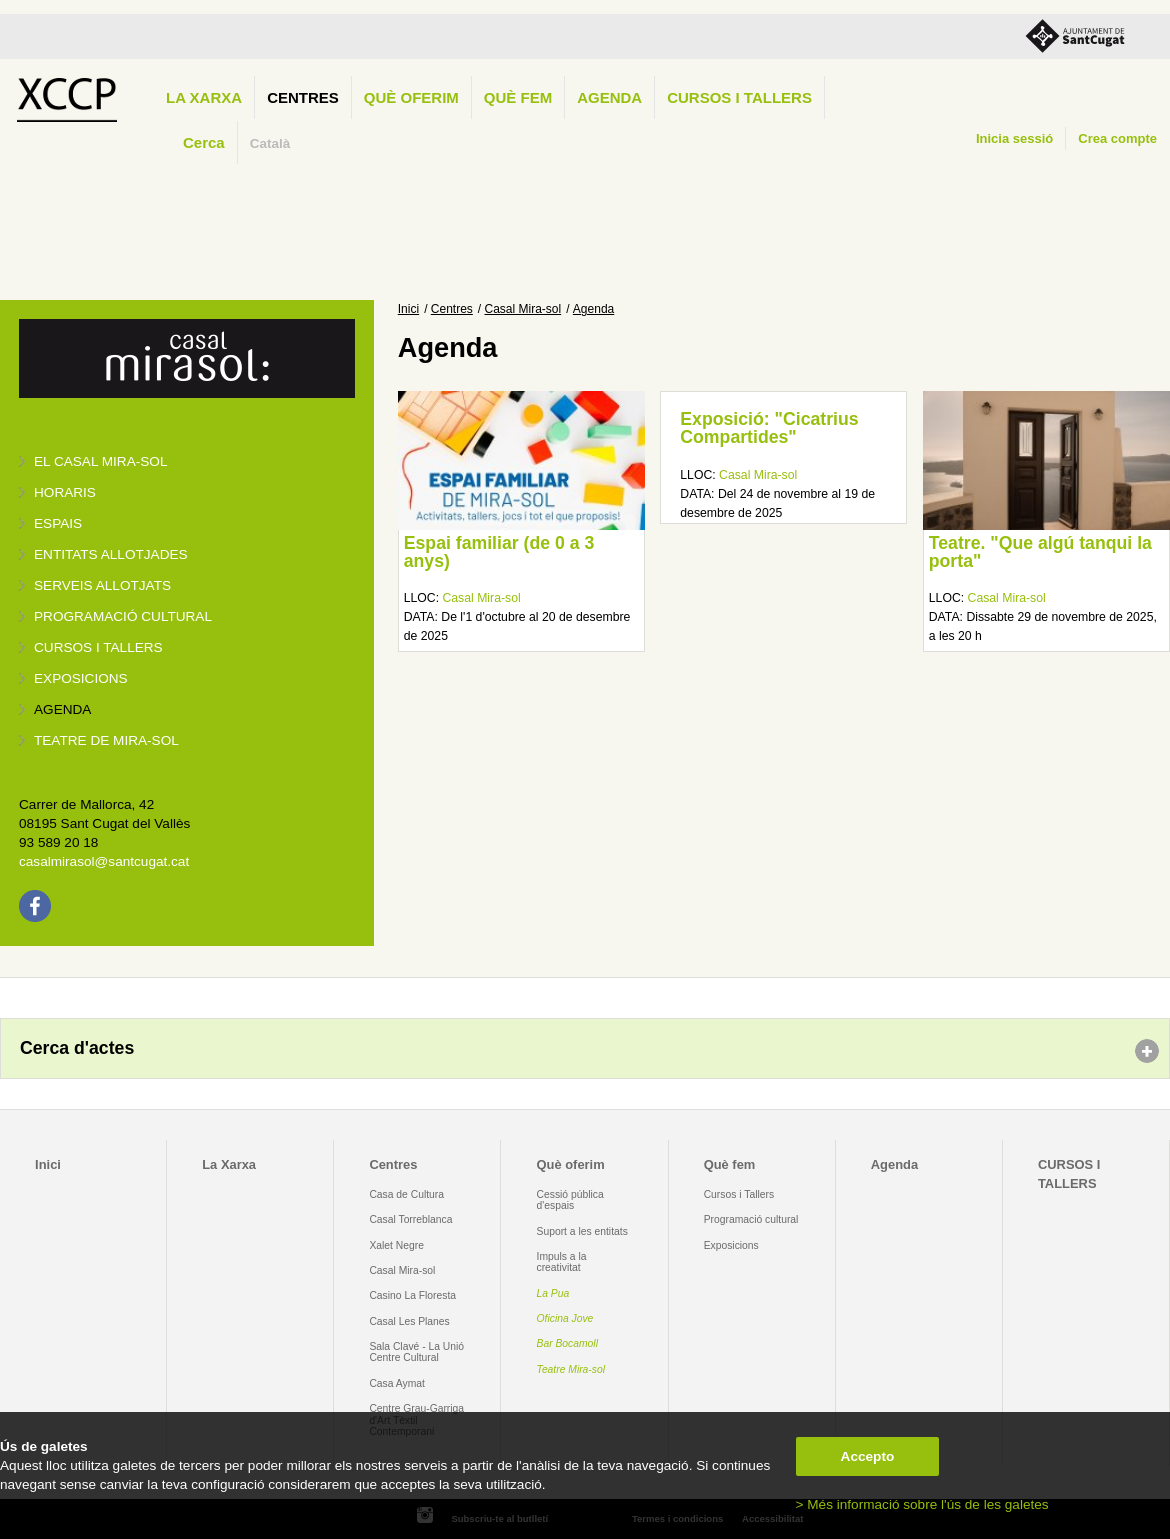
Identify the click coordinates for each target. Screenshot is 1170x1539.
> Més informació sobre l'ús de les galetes (922, 1504)
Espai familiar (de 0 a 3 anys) (499, 552)
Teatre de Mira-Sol (106, 740)
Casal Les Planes (409, 1321)
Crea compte (1117, 138)
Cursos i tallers (98, 647)
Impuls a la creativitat (562, 1262)
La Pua (553, 1293)
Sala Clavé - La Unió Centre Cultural (416, 1352)
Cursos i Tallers (739, 1194)
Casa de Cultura (406, 1194)
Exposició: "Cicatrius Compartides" (769, 428)
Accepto (868, 1456)
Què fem (518, 97)
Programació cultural (123, 616)
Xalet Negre (396, 1245)
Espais (58, 523)
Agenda (609, 97)
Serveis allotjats (102, 585)
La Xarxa (204, 97)
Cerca (204, 142)
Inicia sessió (1014, 138)
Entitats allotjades (111, 554)
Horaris (65, 492)
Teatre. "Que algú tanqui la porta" (1040, 552)
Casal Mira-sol (523, 309)
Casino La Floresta (412, 1295)
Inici (408, 309)
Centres (303, 97)
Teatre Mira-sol (571, 1369)
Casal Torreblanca (410, 1219)
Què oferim (411, 97)
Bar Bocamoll (567, 1343)
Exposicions (81, 678)
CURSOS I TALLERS (739, 97)
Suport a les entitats (582, 1231)
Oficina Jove (565, 1318)
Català (270, 143)
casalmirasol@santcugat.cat (104, 861)
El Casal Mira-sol (100, 461)
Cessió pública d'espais (570, 1200)
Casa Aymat (397, 1383)
